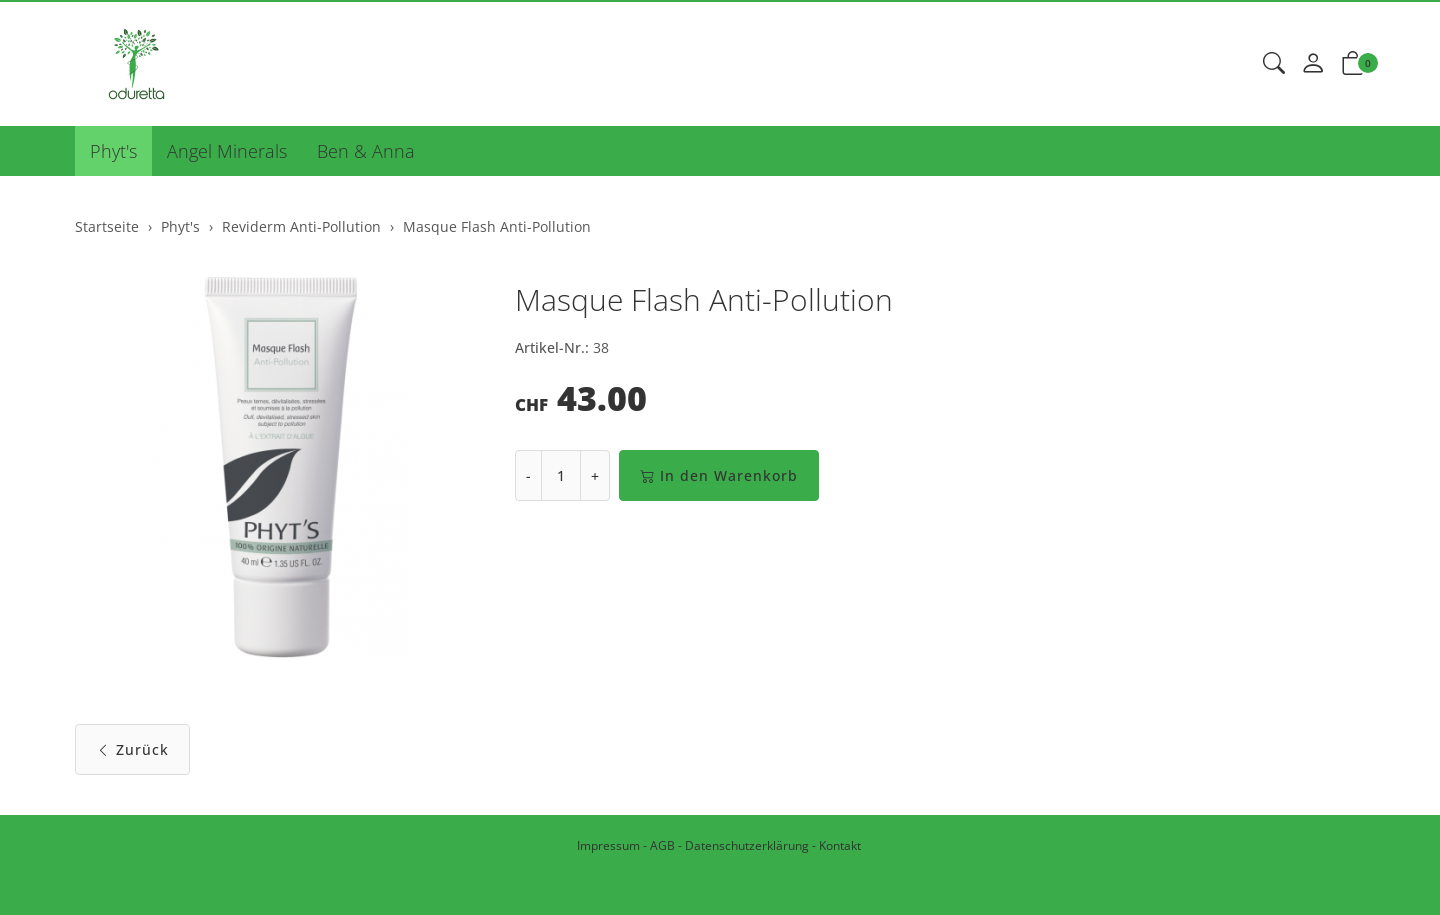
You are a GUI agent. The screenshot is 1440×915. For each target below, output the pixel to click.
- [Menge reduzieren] (528, 475)
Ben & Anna (366, 151)
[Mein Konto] (1313, 64)
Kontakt (840, 845)
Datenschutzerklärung (747, 845)
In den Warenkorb (719, 475)
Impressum (608, 845)
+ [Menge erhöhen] (595, 475)
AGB (662, 845)
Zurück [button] (132, 749)
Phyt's (113, 151)
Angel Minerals (227, 151)
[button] (1274, 64)
